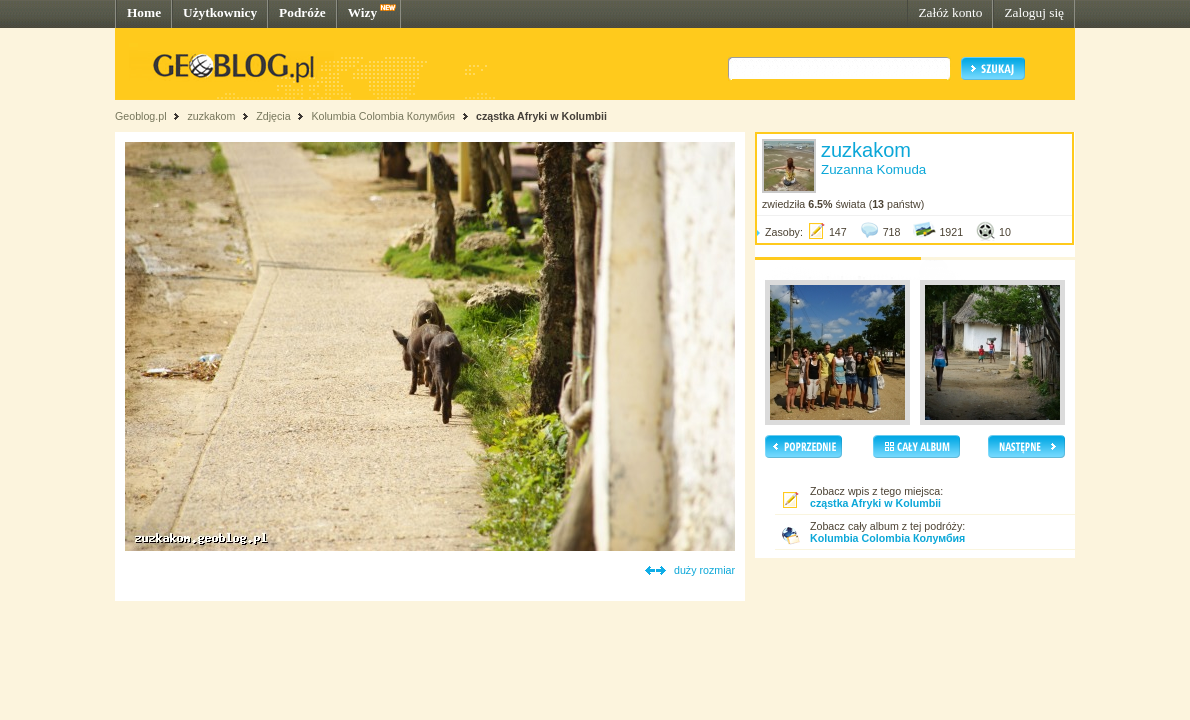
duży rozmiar (704, 570)
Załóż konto (950, 12)
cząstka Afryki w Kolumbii (541, 116)
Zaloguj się (1034, 12)
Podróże (302, 12)
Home (144, 12)
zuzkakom (211, 116)
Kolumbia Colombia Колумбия (383, 116)
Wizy (362, 12)
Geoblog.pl (141, 116)
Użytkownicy (220, 12)
